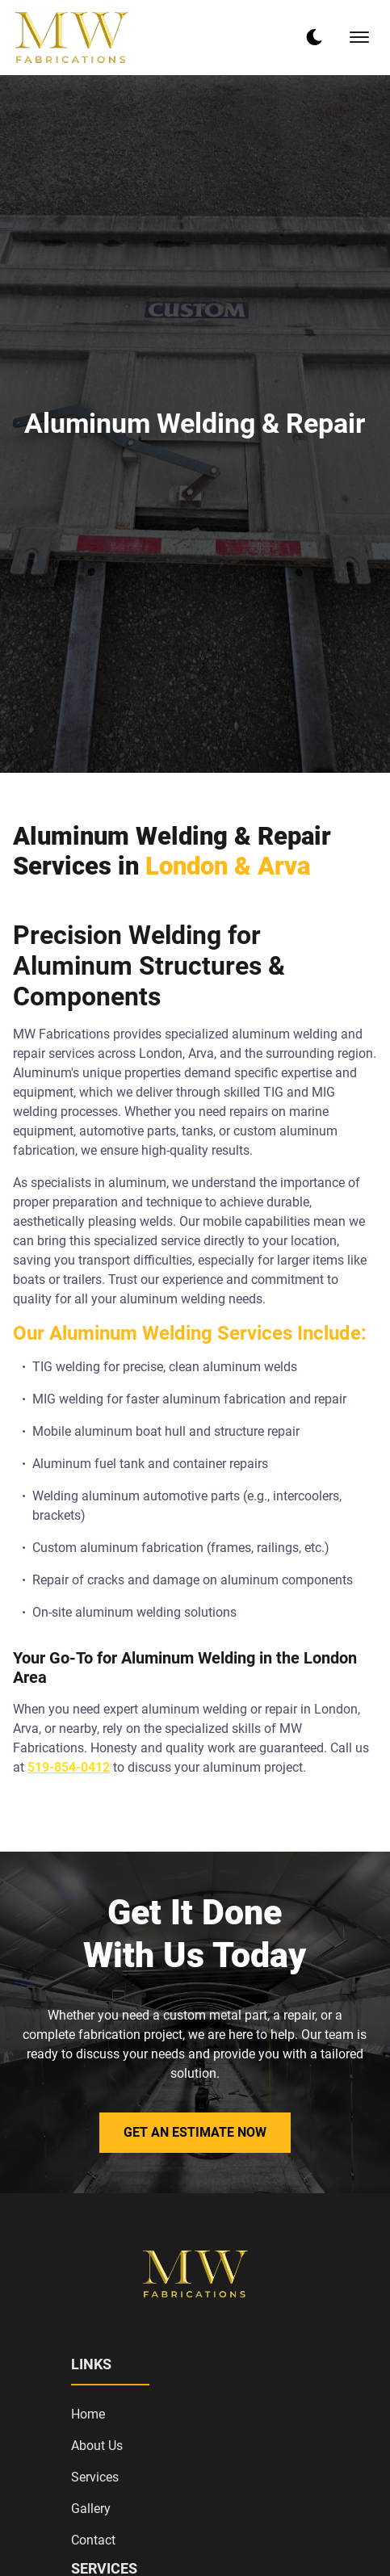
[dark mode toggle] (314, 37)
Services (95, 2477)
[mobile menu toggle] (359, 37)
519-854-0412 (68, 1767)
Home (88, 2414)
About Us (97, 2445)
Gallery (91, 2508)
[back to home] (72, 37)
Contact (93, 2540)
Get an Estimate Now (195, 2132)
